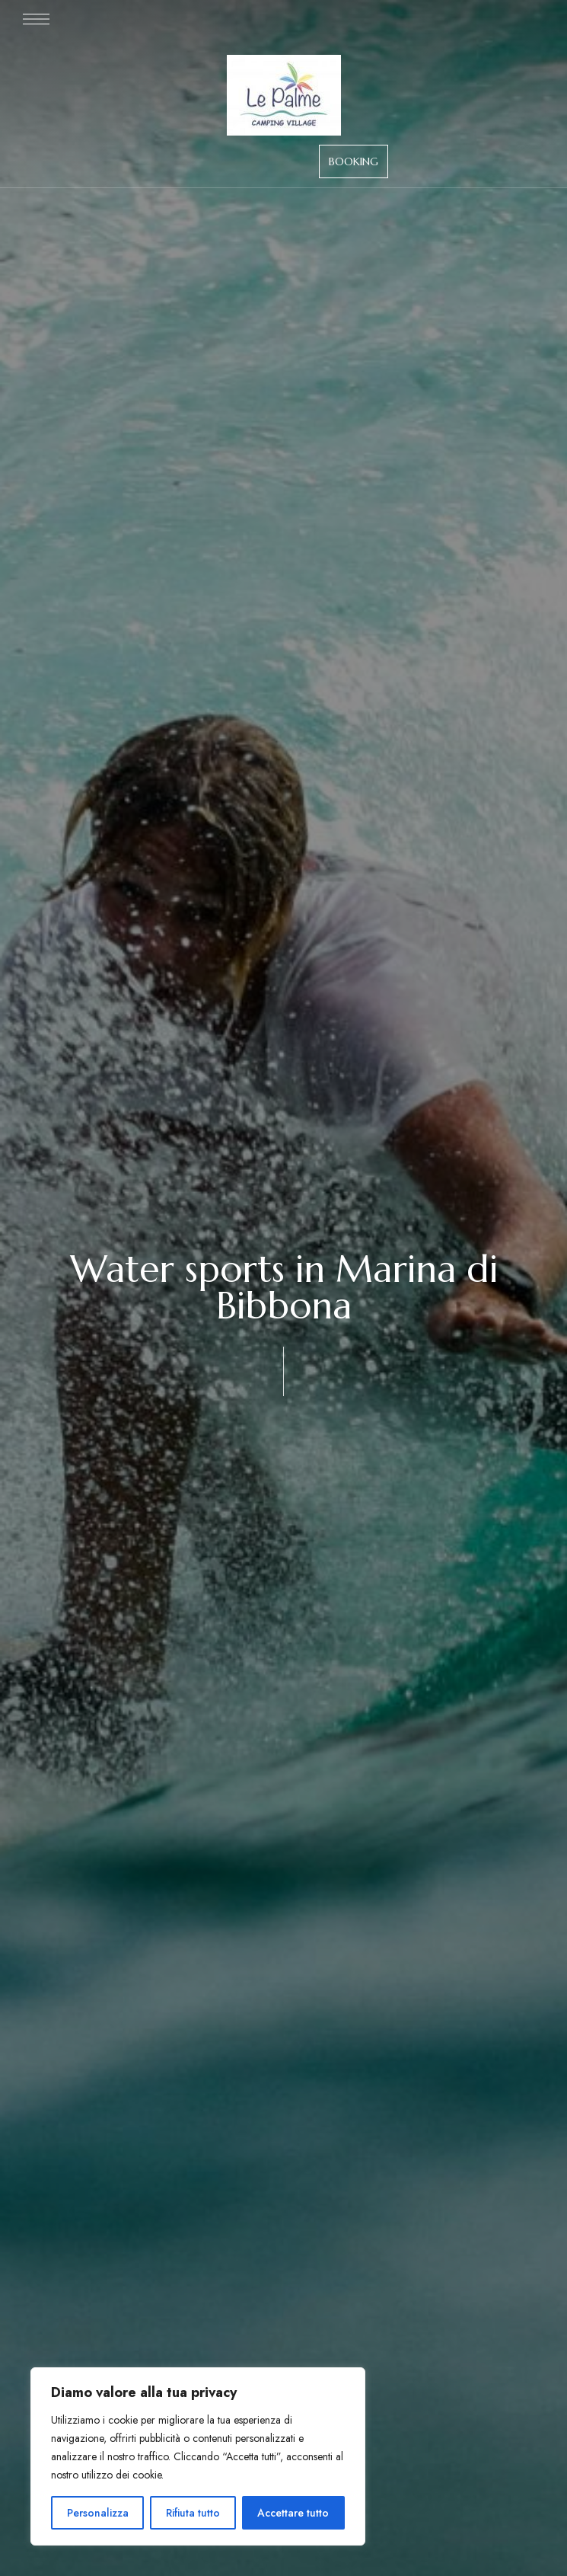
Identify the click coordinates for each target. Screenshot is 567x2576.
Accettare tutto (293, 2512)
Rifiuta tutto (193, 2512)
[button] (353, 161)
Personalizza (98, 2512)
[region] (197, 2456)
